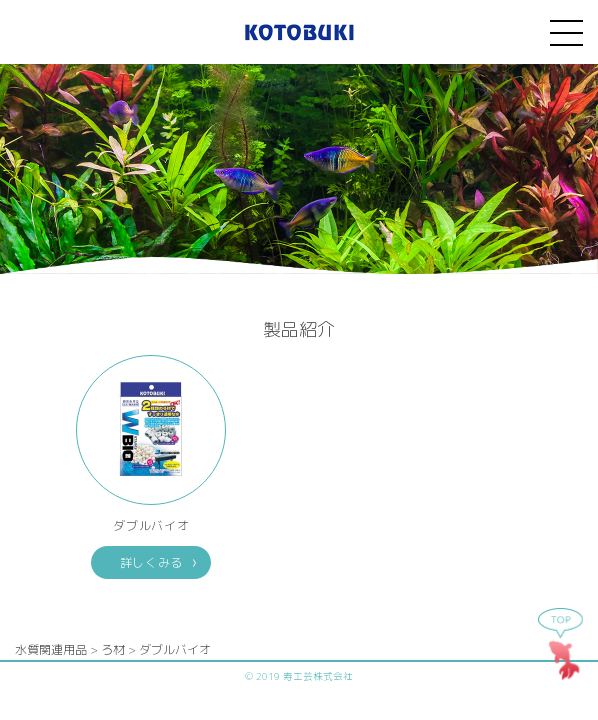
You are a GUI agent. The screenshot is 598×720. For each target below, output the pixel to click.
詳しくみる (152, 562)
